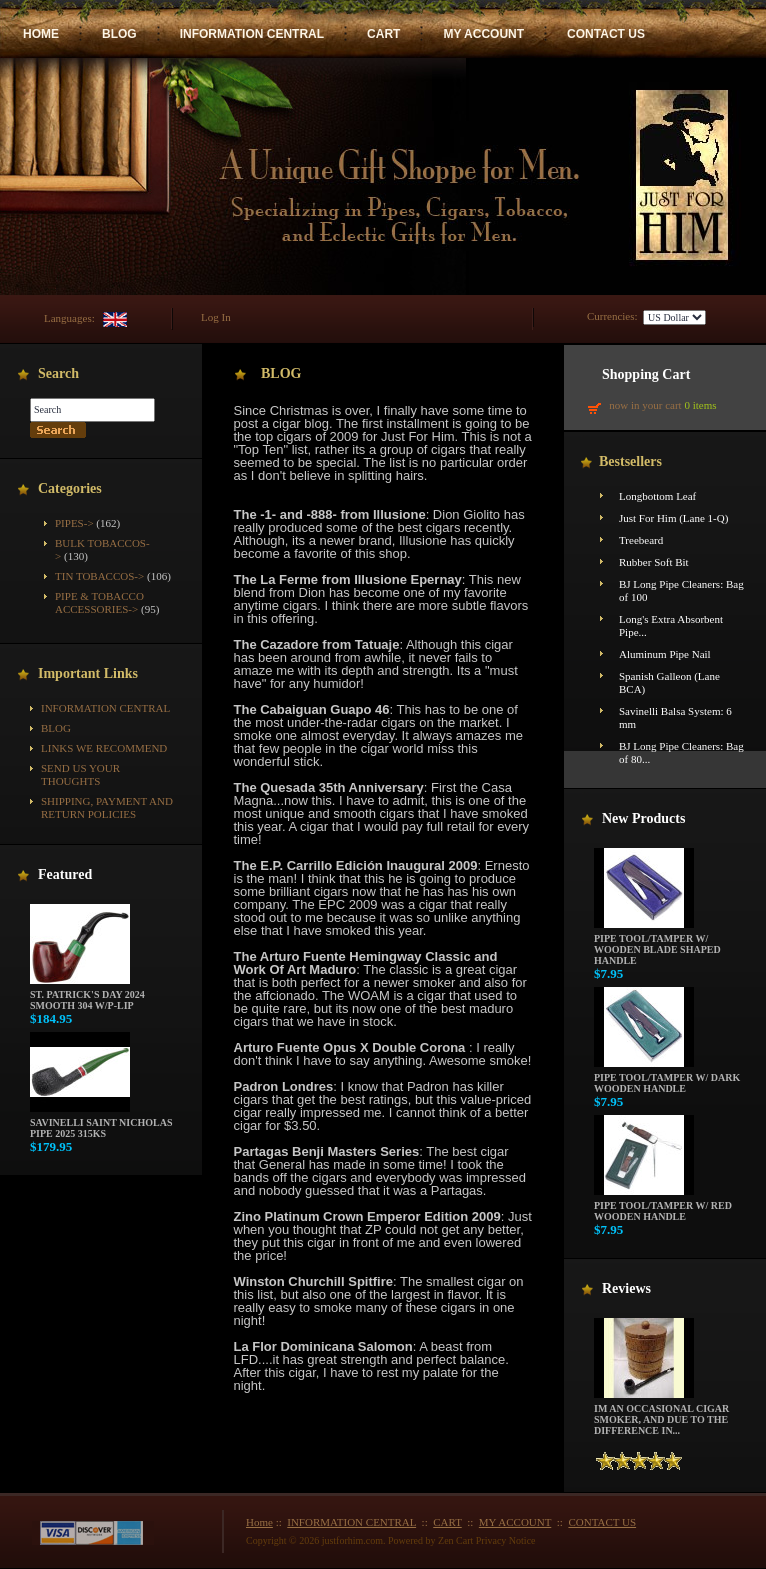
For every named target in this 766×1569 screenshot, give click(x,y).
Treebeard (641, 540)
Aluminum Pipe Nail (665, 654)
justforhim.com (352, 1540)
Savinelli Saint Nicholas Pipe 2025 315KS (101, 1123)
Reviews (626, 1288)
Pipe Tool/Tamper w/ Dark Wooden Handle (667, 1078)
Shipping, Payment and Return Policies (107, 807)
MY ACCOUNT (483, 34)
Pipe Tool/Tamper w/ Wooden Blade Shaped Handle (657, 945)
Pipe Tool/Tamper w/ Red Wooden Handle (663, 1206)
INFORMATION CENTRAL (252, 34)
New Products (643, 818)
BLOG (119, 34)
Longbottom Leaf (657, 496)
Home (259, 1522)
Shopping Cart (646, 374)
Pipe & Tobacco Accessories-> (99, 602)
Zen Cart (455, 1540)
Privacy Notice (506, 1540)
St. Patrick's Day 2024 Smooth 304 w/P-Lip (87, 995)
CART (383, 34)
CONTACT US (606, 34)
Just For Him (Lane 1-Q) (673, 518)
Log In (216, 317)
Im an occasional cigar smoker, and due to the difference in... (661, 1415)
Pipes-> (74, 523)
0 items (700, 405)
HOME (41, 34)
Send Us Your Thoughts (80, 774)
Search (58, 373)
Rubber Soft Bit (654, 562)
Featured (65, 874)
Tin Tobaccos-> (99, 576)
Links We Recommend (104, 748)
